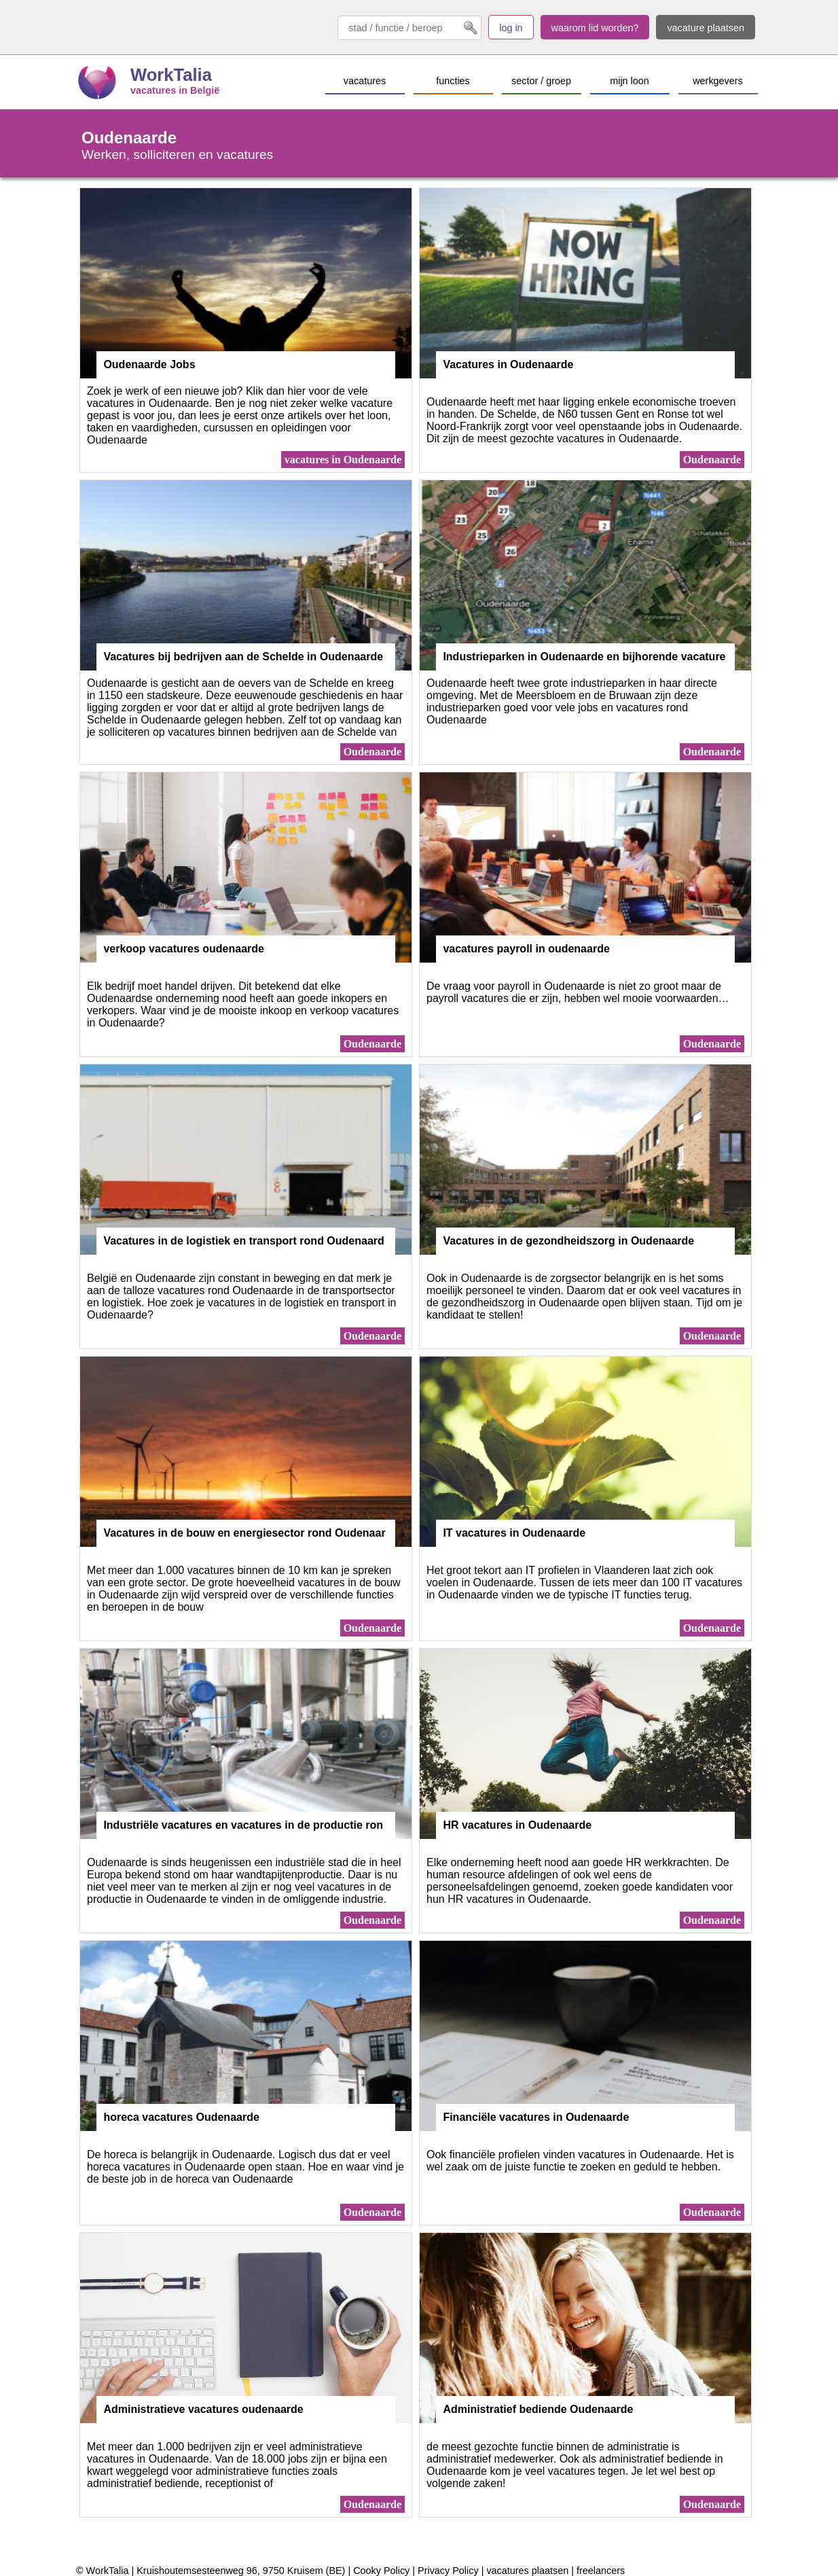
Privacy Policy (448, 2570)
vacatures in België (174, 90)
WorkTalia (171, 74)
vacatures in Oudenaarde (343, 459)
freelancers (601, 2570)
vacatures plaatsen (527, 2570)
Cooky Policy (381, 2570)
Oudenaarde (712, 459)
